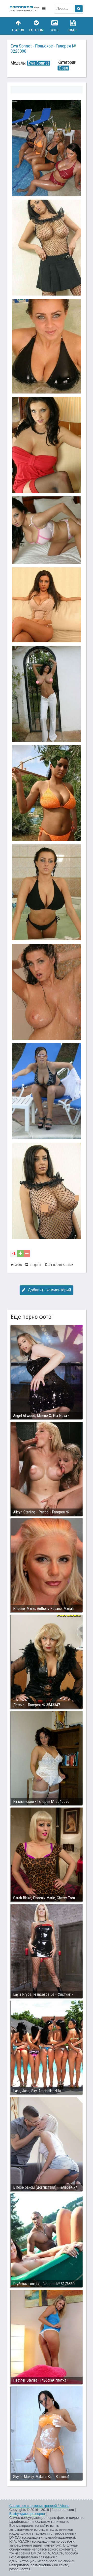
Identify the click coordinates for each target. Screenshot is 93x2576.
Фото (54, 26)
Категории (36, 26)
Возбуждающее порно (27, 2514)
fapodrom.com (24, 8)
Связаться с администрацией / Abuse (39, 2506)
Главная (18, 26)
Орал (63, 68)
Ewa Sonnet (38, 63)
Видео (73, 26)
